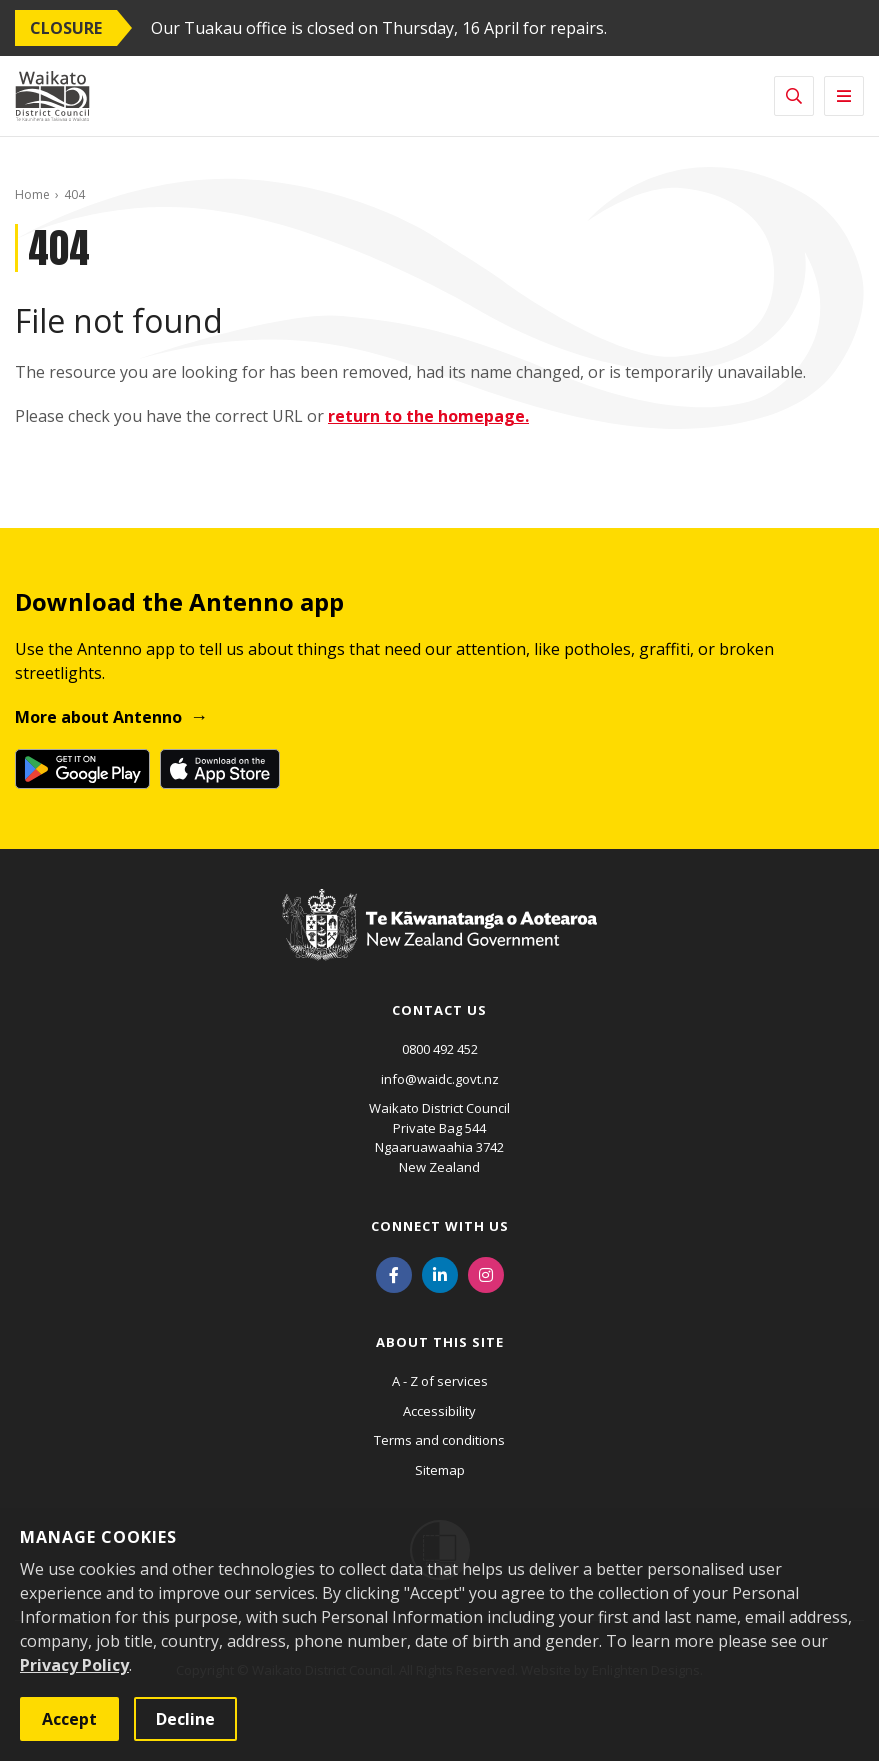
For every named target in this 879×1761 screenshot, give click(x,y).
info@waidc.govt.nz (440, 1079)
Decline (185, 1719)
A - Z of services (440, 1381)
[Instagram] (486, 1273)
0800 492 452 (440, 1049)
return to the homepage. (428, 416)
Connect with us (440, 1226)
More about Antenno (98, 717)
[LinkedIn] (440, 1273)
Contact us (439, 1010)
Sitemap (440, 1470)
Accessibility (439, 1411)
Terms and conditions (439, 1440)
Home (32, 194)
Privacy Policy (74, 1665)
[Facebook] (394, 1273)
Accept (69, 1719)
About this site (440, 1342)
